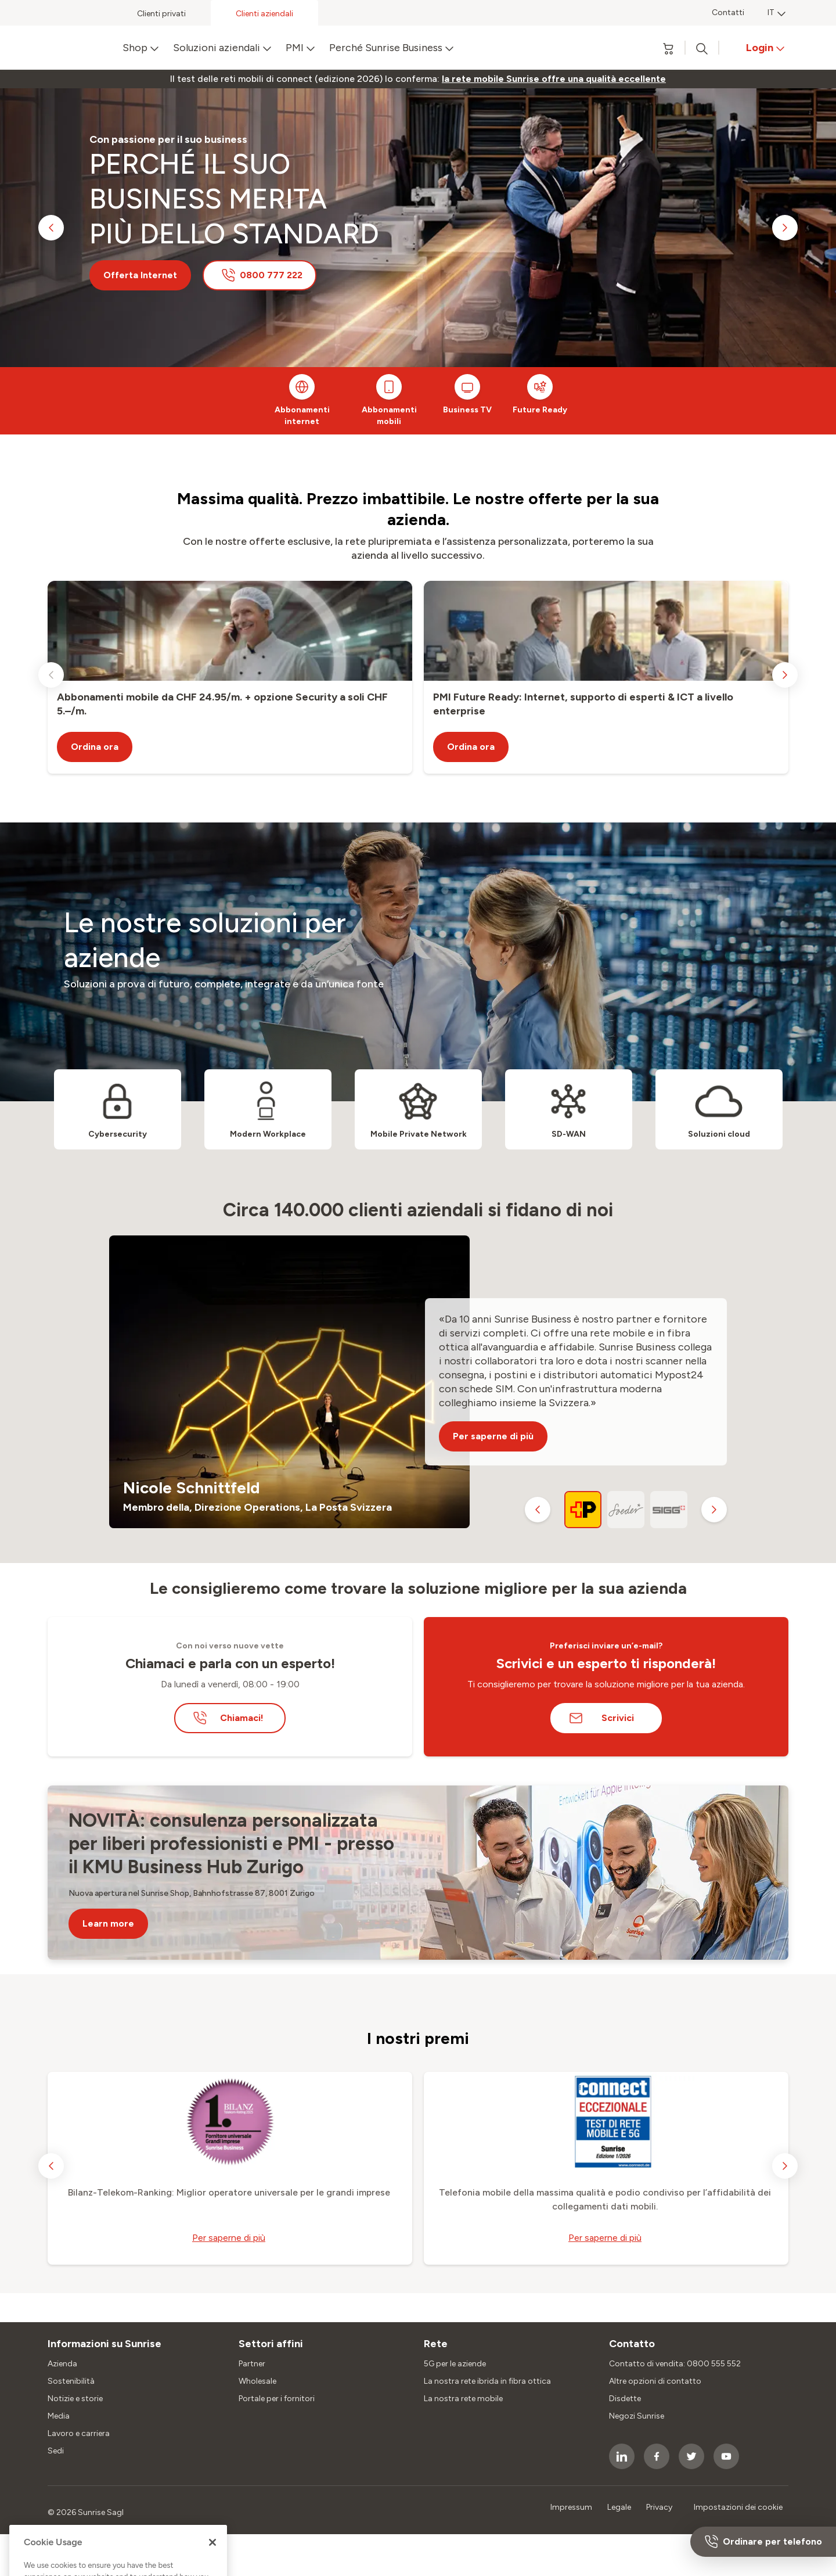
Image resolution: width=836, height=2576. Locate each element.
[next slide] (785, 227)
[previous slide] (51, 227)
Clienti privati (161, 14)
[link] (554, 79)
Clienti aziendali (264, 14)
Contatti (728, 12)
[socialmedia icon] (622, 2456)
